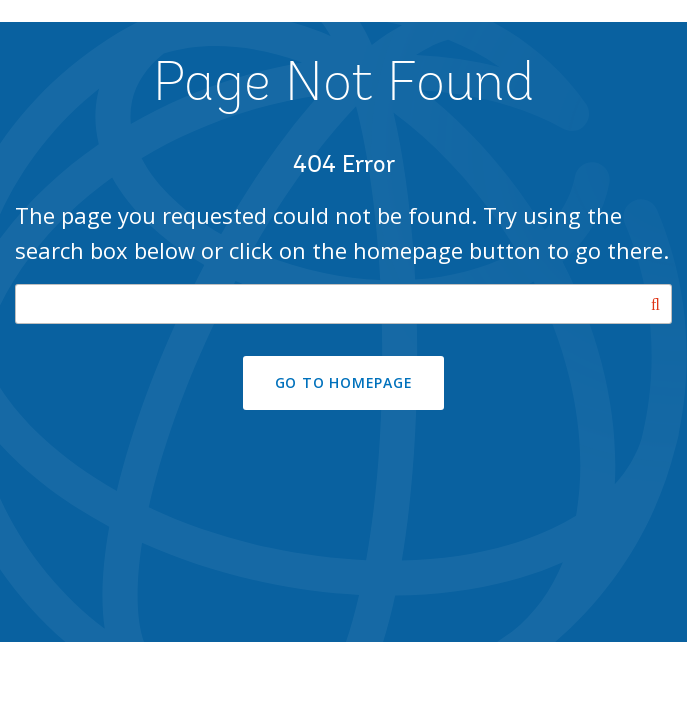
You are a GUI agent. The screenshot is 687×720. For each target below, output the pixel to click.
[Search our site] (343, 304)
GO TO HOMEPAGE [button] (344, 382)
